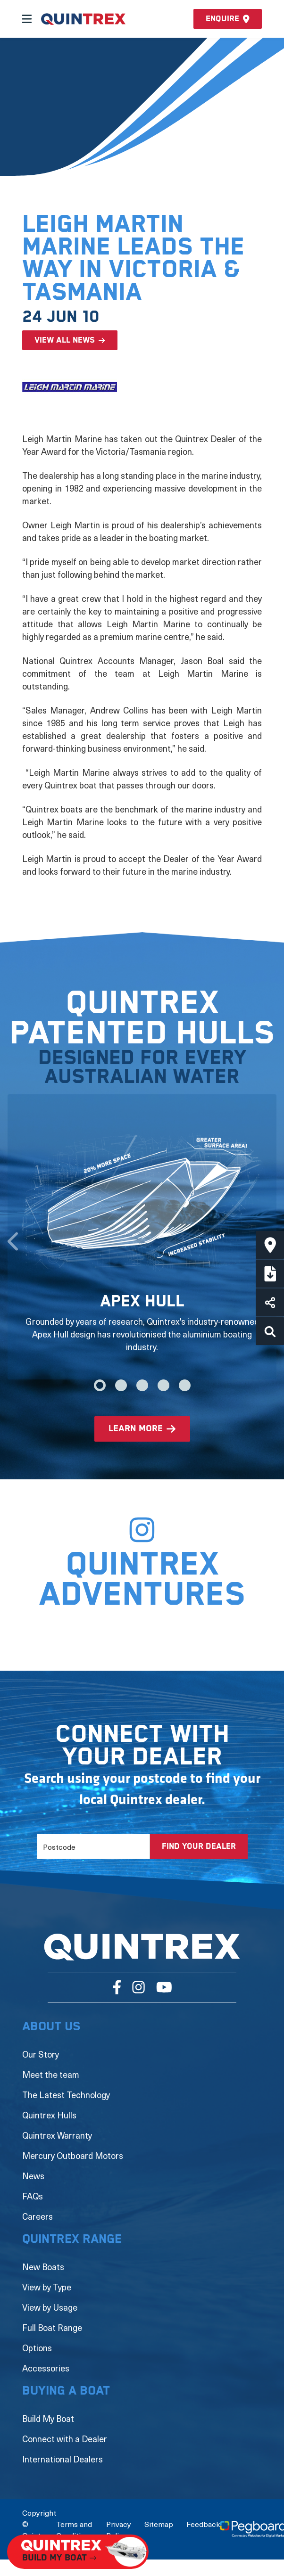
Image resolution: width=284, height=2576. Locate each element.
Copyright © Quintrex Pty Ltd (39, 2529)
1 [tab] (100, 1385)
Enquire (228, 19)
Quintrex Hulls (49, 2114)
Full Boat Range (52, 2327)
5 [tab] (185, 1385)
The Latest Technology (66, 2094)
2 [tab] (121, 1385)
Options (37, 2347)
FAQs (32, 2196)
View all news (64, 340)
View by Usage (49, 2307)
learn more (136, 1428)
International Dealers (62, 2459)
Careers (37, 2216)
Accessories (45, 2368)
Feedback (203, 2523)
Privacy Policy (118, 2529)
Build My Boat (48, 2418)
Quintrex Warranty (57, 2135)
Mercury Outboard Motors (72, 2155)
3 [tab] (142, 1385)
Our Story (40, 2054)
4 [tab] (163, 1385)
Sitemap (158, 2523)
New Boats (43, 2266)
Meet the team (50, 2074)
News (33, 2175)
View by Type (46, 2287)
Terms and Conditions (74, 2529)
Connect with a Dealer (64, 2438)
